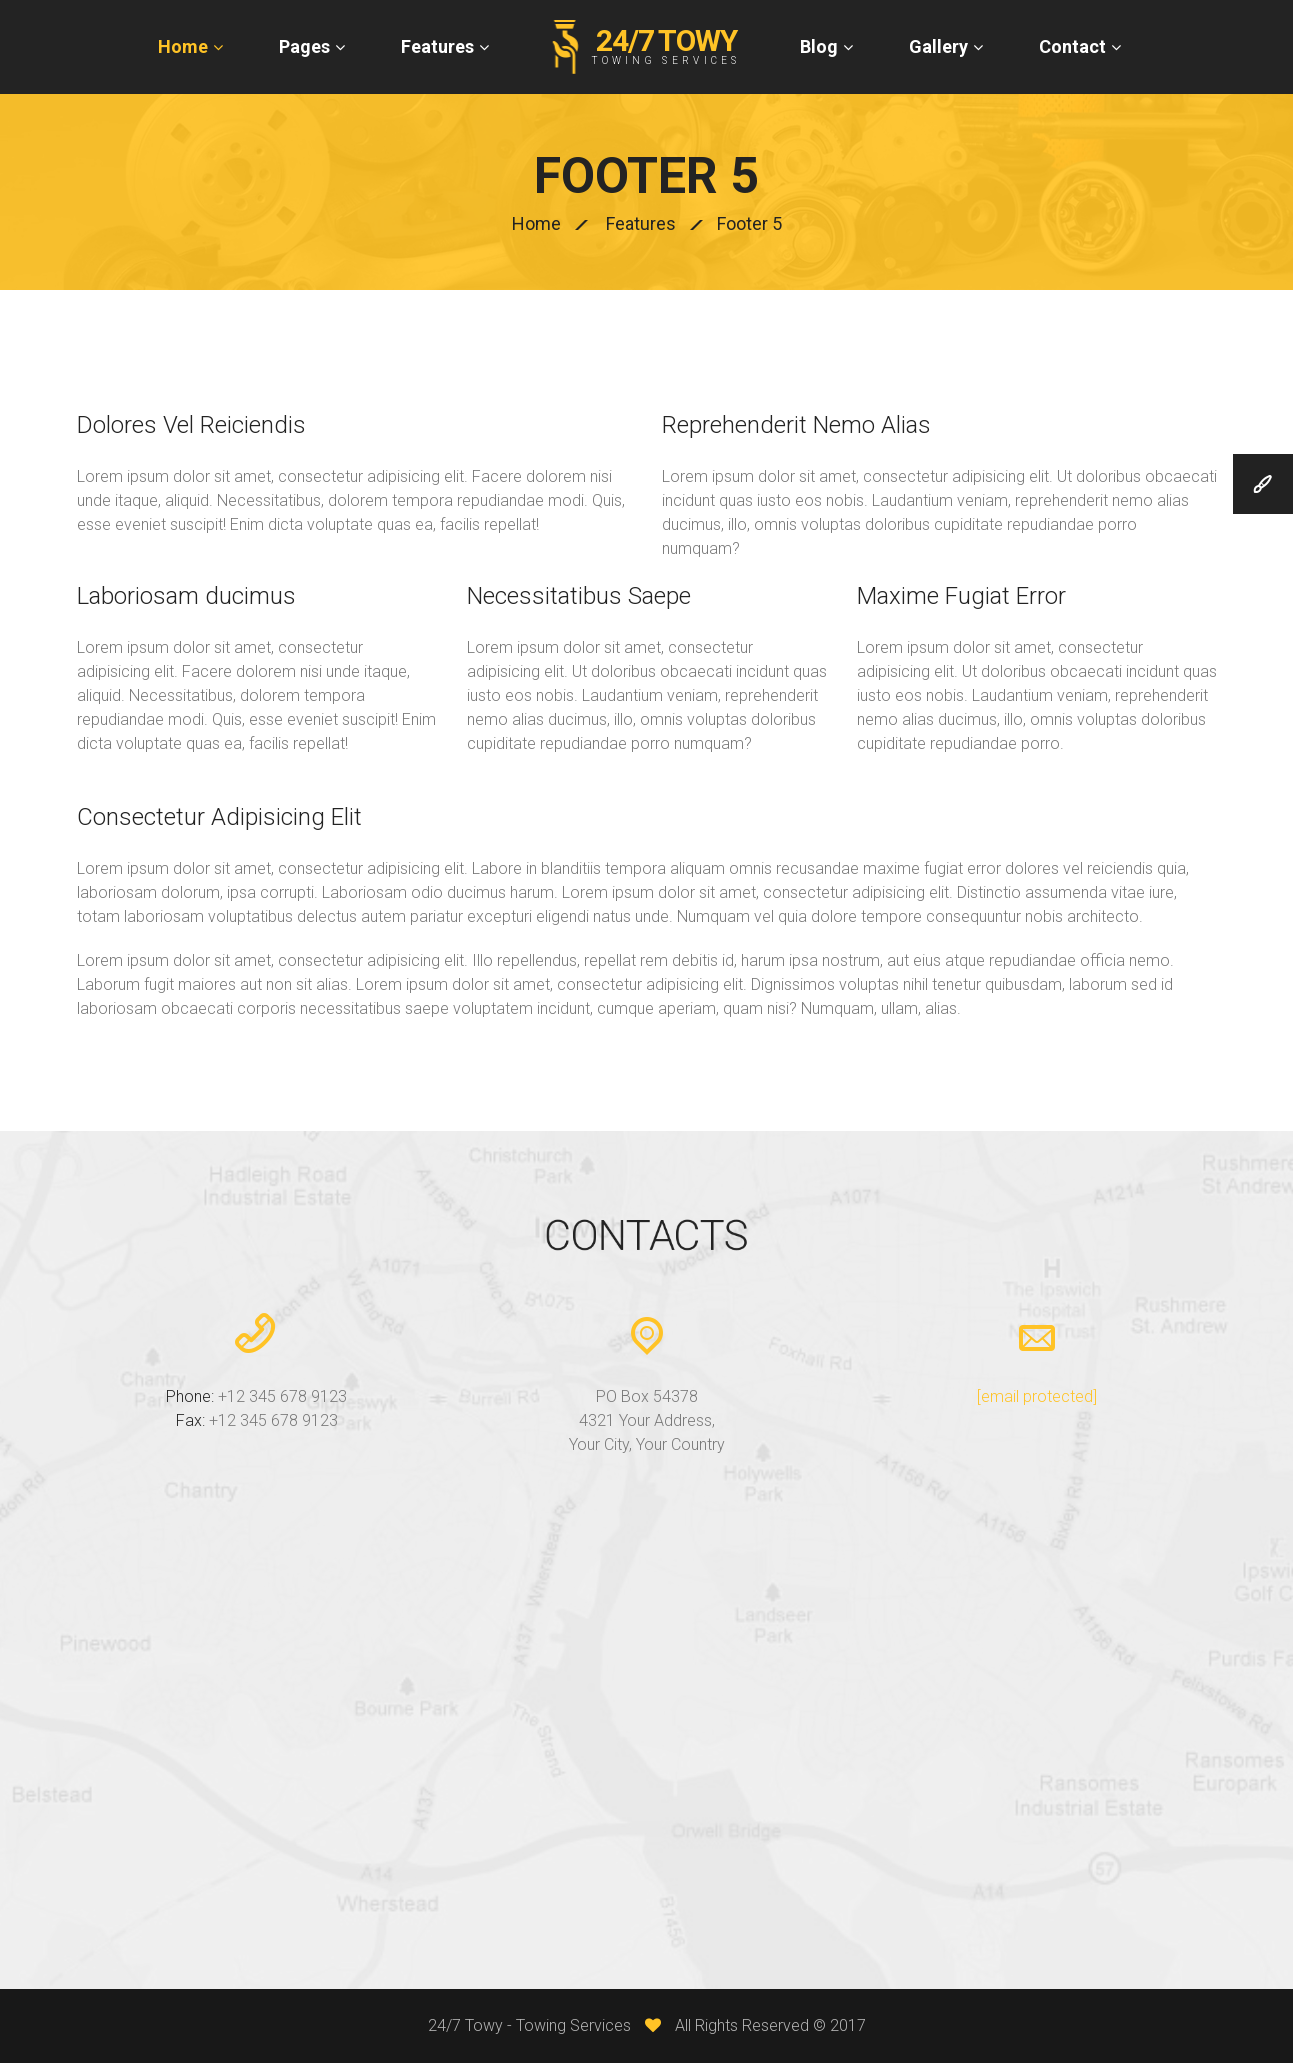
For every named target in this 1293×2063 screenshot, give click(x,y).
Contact (1072, 46)
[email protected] (1037, 1396)
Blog (819, 46)
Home (183, 46)
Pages (304, 46)
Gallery (938, 46)
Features (437, 46)
